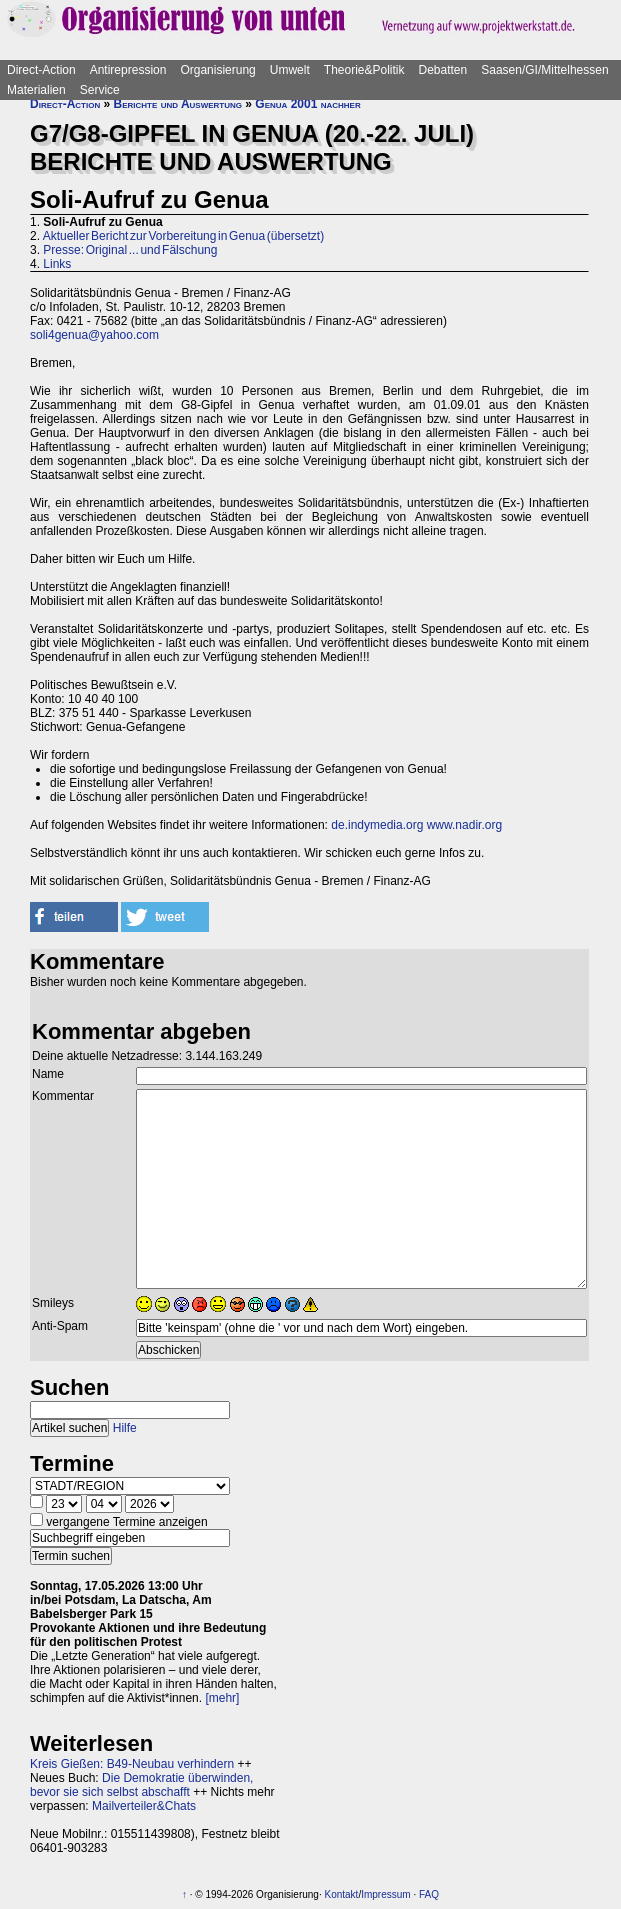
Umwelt (290, 70)
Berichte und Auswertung (178, 104)
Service (100, 90)
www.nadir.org (464, 825)
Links (57, 264)
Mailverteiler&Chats (144, 1806)
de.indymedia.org (377, 825)
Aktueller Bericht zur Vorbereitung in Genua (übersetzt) (183, 236)
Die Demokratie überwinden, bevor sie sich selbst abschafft (141, 1785)
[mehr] (222, 1698)
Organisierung (217, 70)
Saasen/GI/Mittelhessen (544, 70)
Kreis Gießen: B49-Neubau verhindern (132, 1764)
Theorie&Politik (364, 70)
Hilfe (125, 1428)
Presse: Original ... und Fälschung (130, 250)
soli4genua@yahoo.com (94, 335)
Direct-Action (41, 70)
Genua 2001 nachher (307, 104)
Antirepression (128, 70)
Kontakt (341, 1894)
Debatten (443, 70)
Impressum (385, 1894)
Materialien (36, 90)
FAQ (429, 1894)
